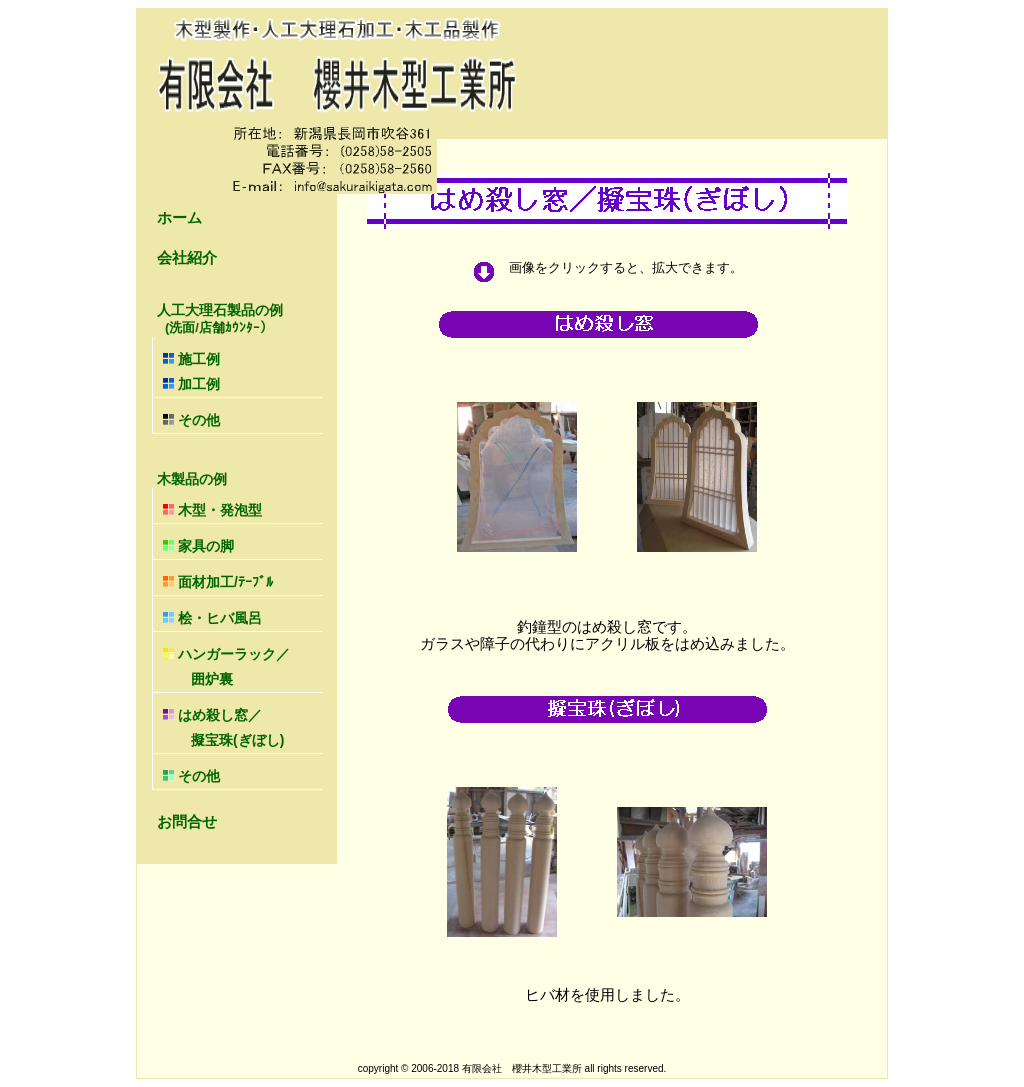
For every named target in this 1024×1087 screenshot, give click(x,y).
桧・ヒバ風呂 (212, 618)
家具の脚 (198, 546)
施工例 (191, 359)
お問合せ (187, 821)
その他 (191, 420)
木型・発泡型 (212, 510)
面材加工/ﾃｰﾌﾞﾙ (218, 582)
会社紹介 (187, 257)
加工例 (191, 384)
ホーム (179, 217)
